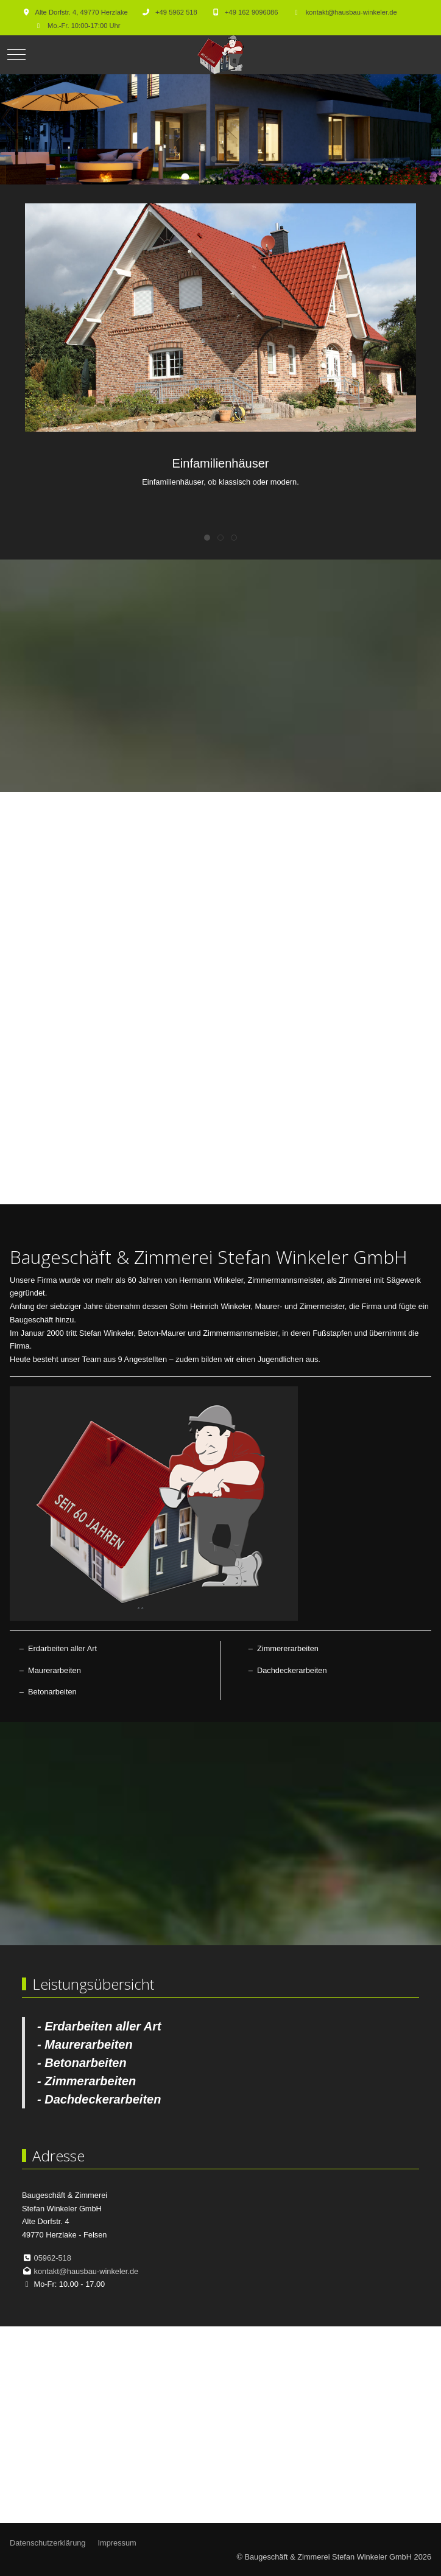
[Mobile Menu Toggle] (16, 55)
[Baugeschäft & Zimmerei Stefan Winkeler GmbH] (220, 55)
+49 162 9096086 (251, 12)
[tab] (214, 159)
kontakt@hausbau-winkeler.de (351, 12)
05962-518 (52, 2257)
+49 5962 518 (176, 12)
